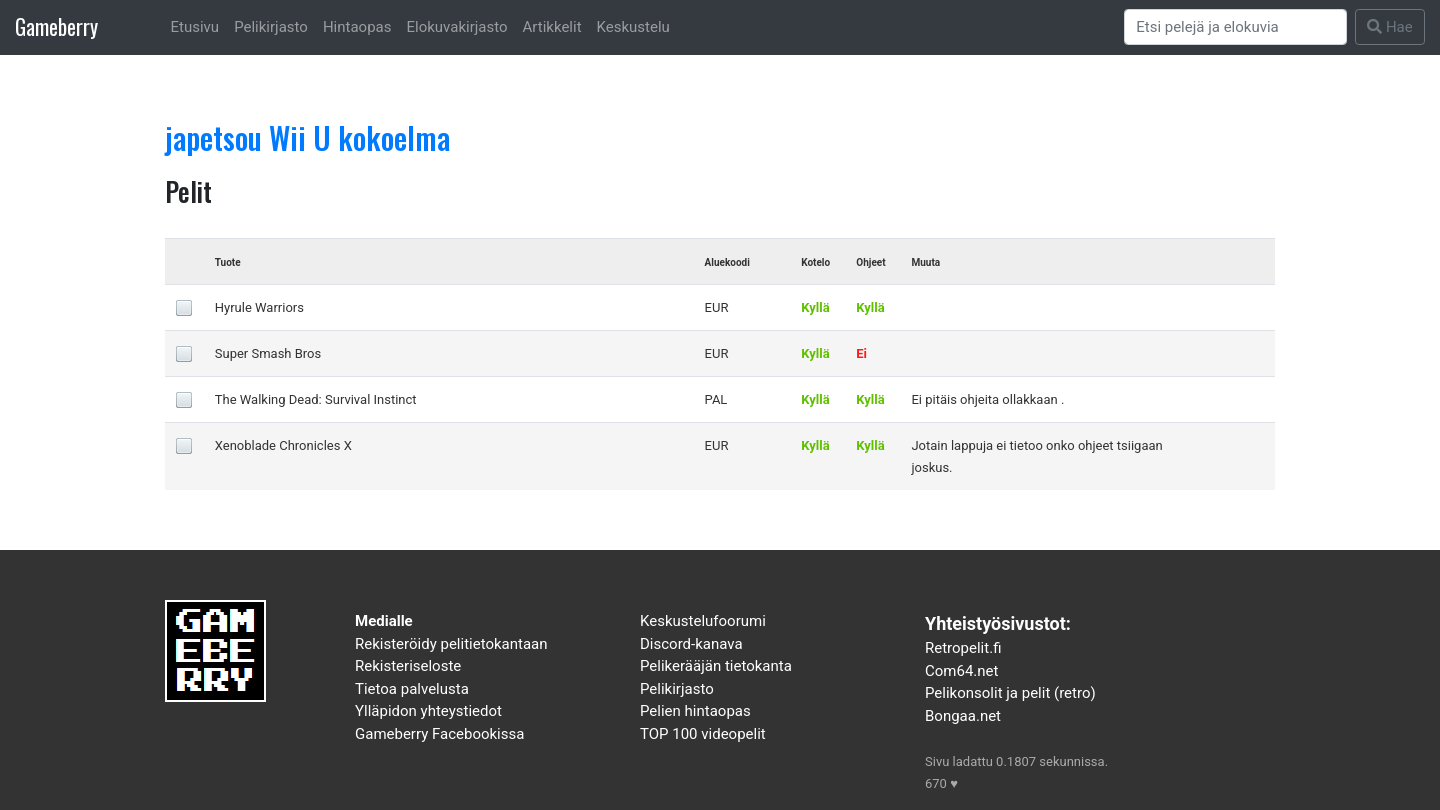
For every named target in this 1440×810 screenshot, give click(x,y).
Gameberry (56, 26)
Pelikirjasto (271, 27)
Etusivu (195, 27)
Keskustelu (633, 27)
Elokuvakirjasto (456, 27)
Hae (1390, 27)
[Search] (1236, 27)
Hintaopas (357, 27)
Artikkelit (552, 27)
